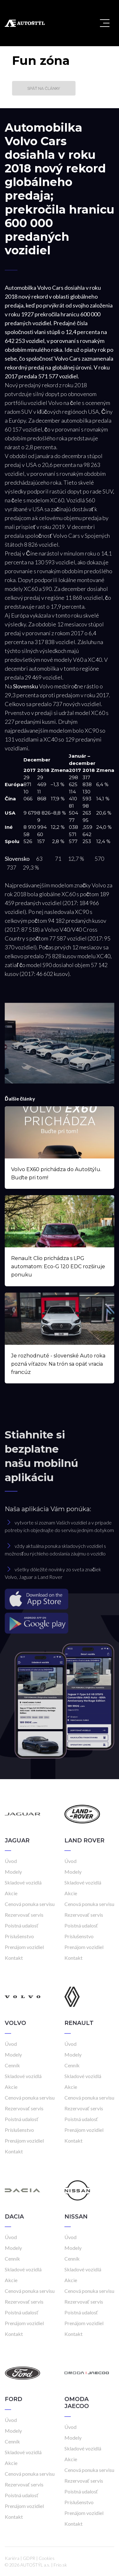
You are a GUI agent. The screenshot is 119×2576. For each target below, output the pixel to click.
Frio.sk (60, 2564)
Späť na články (43, 88)
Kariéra (12, 2558)
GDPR (29, 2558)
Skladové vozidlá (23, 1882)
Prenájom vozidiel (24, 1947)
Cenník (12, 2065)
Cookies (47, 2558)
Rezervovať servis (24, 1915)
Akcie (11, 1893)
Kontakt (14, 1958)
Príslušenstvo (19, 1936)
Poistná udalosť (21, 1925)
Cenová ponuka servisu (30, 1904)
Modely (13, 1872)
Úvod (11, 1861)
